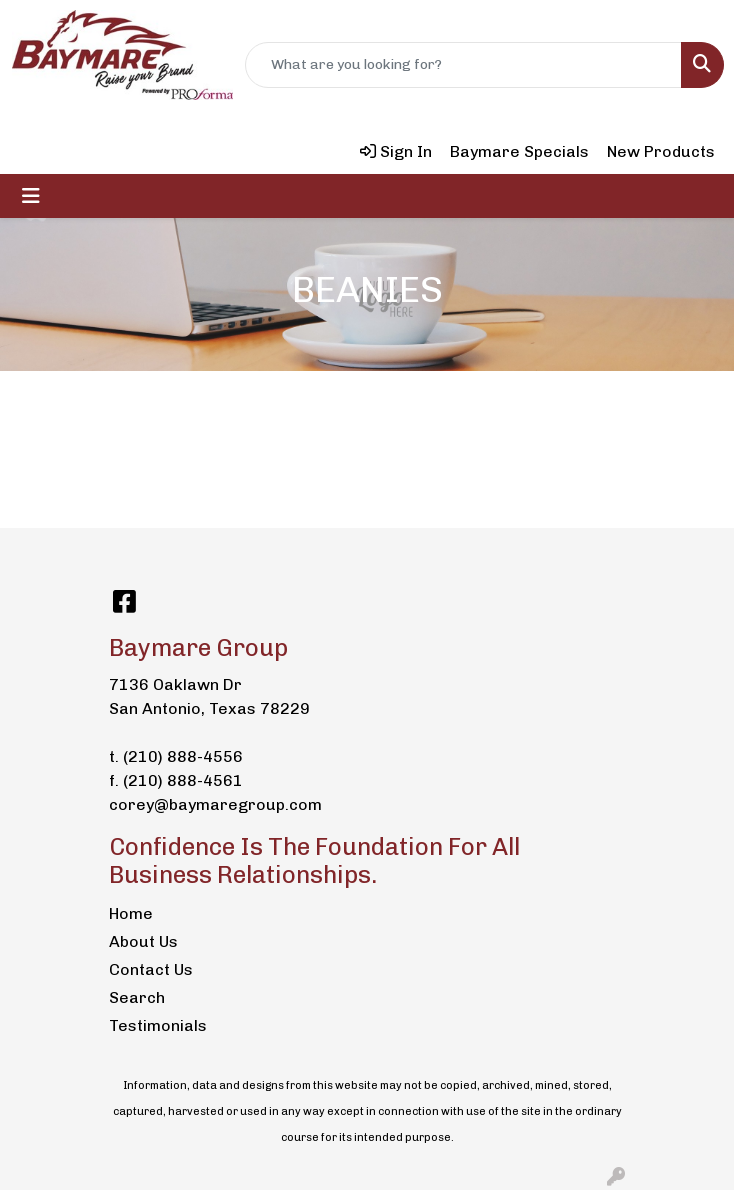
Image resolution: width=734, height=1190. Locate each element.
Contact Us (151, 969)
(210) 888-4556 (183, 756)
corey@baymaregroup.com (215, 804)
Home (131, 913)
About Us (143, 941)
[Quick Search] (463, 65)
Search (137, 997)
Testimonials (158, 1025)
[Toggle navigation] (31, 196)
